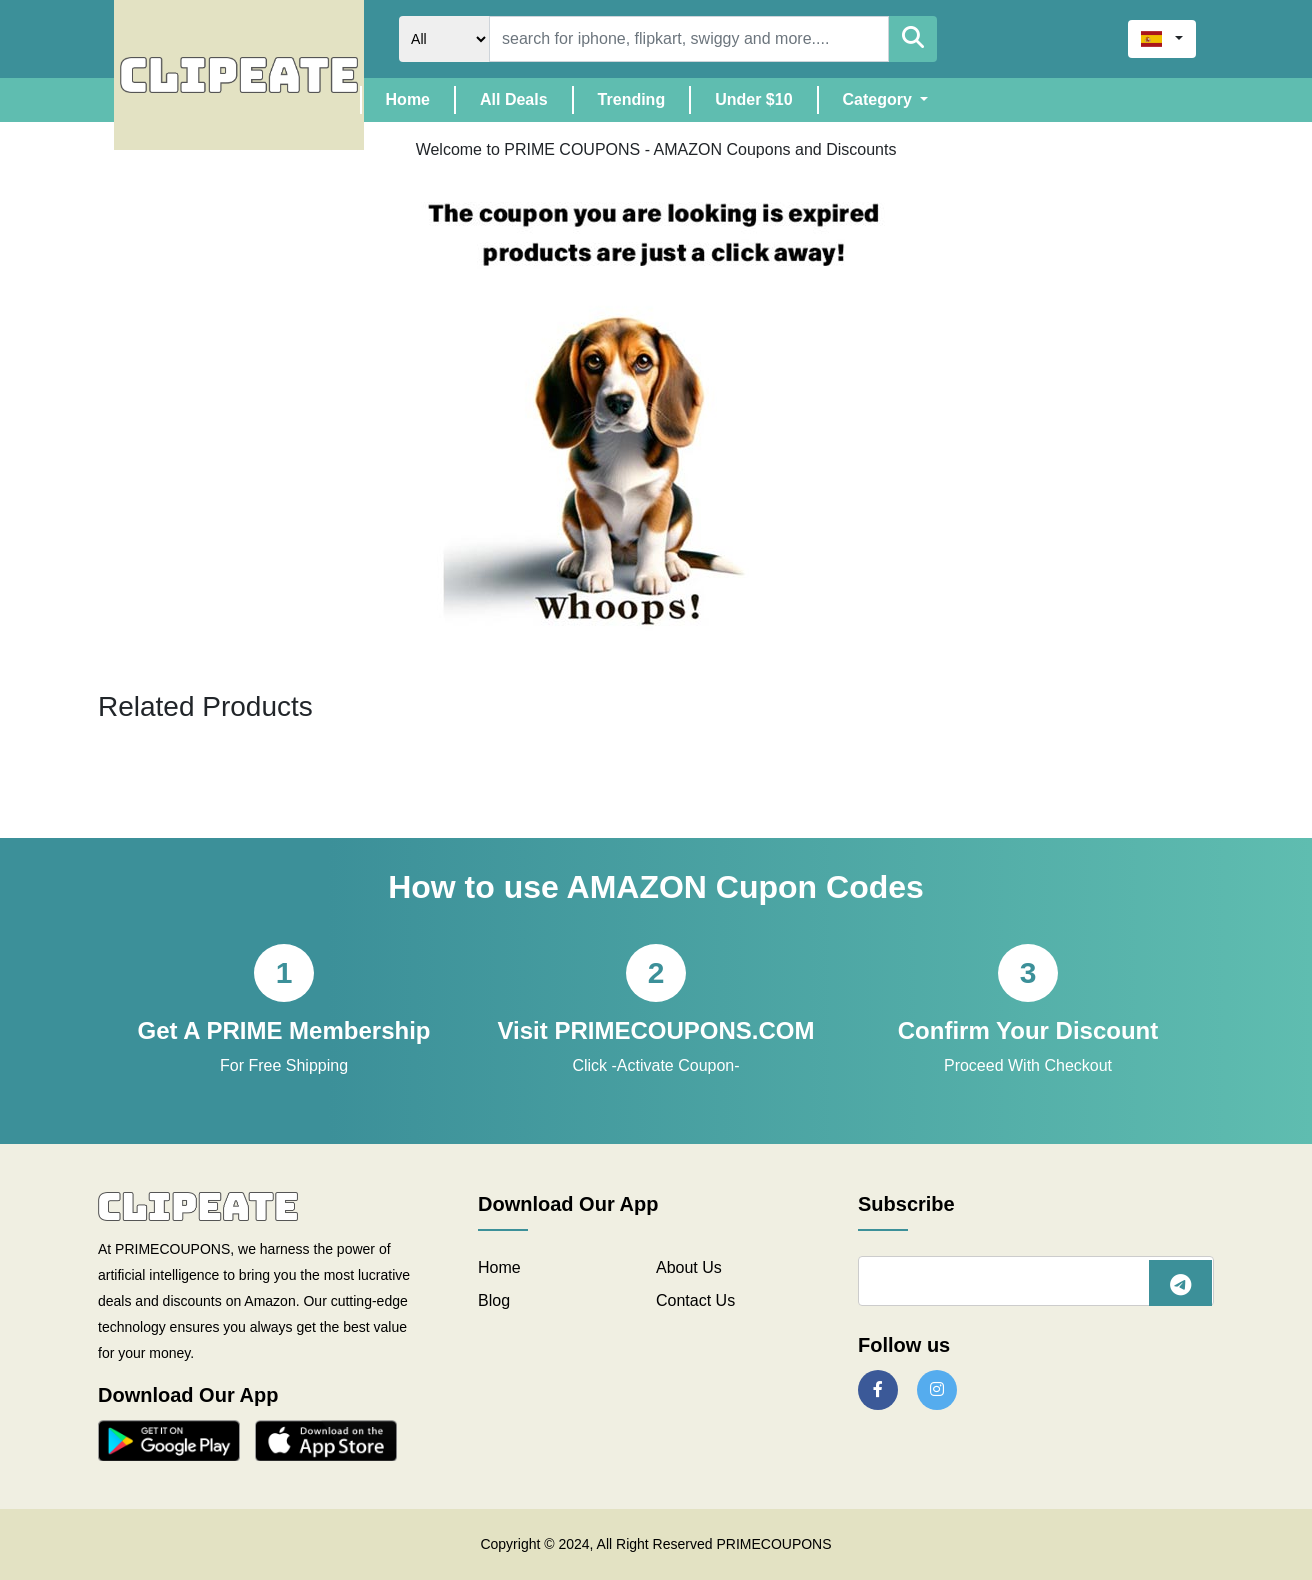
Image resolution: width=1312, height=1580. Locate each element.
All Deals (514, 99)
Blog (494, 1300)
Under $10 (753, 99)
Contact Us (695, 1300)
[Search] (689, 39)
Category (880, 99)
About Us (689, 1267)
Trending (632, 99)
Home (420, 97)
